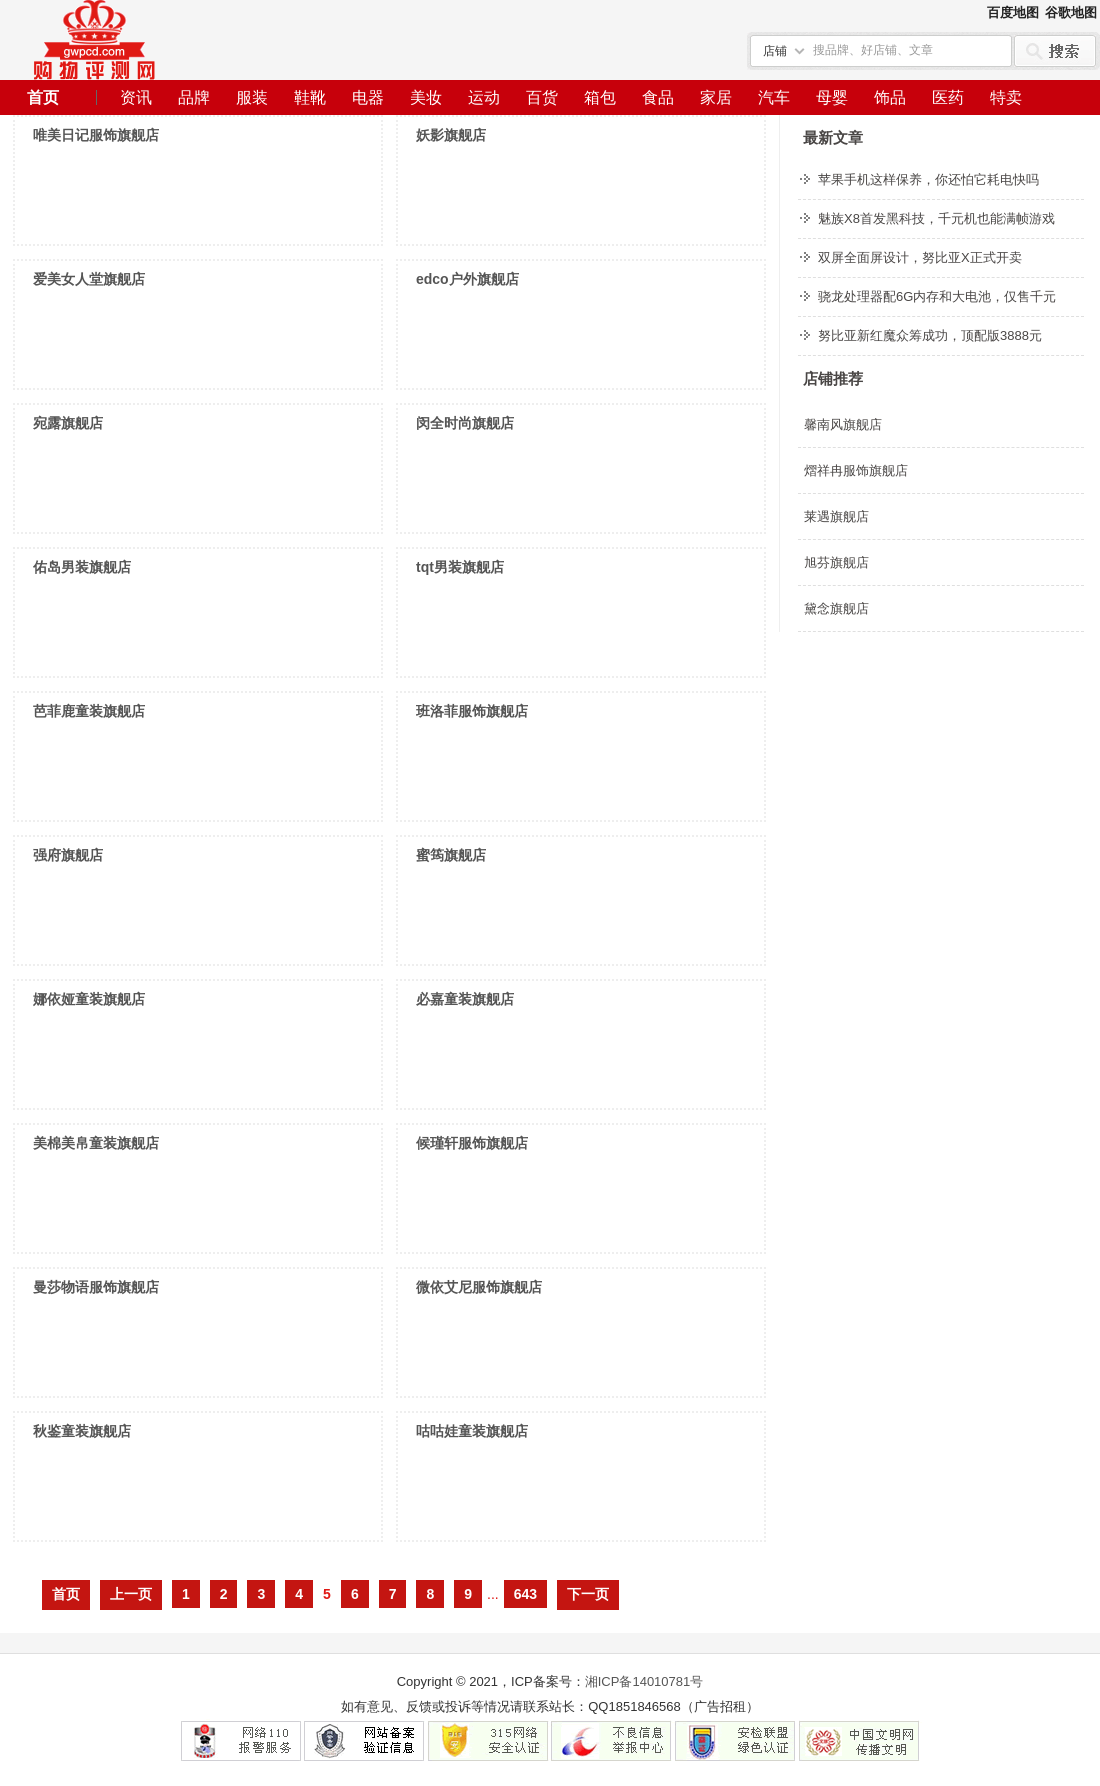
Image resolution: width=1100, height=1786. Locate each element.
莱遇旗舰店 (836, 516)
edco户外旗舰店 (467, 279)
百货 (542, 97)
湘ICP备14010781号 (644, 1681)
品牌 (194, 97)
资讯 (136, 97)
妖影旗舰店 (451, 135)
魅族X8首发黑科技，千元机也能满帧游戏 (936, 218)
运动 (484, 97)
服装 (252, 97)
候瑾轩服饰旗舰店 (472, 1143)
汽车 (774, 97)
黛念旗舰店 (836, 608)
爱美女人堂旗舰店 (89, 279)
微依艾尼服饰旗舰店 (479, 1287)
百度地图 (1013, 12)
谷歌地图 (1071, 12)
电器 (368, 97)
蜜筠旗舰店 (451, 855)
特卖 (1006, 97)
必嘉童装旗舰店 (465, 999)
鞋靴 (310, 97)
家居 (716, 97)
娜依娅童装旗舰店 (89, 999)
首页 (43, 97)
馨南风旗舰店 (843, 424)
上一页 (131, 1594)
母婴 (832, 97)
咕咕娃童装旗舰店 (472, 1431)
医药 (948, 97)
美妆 (426, 97)
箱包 (600, 97)
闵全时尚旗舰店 (465, 423)
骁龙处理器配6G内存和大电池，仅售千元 (937, 296)
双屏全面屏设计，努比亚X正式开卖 (920, 257)
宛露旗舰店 (68, 423)
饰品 (890, 97)
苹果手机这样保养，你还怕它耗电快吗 (928, 179)
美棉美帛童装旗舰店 (96, 1143)
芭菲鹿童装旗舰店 (89, 711)
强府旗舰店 (68, 855)
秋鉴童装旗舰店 (82, 1431)
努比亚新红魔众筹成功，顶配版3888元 (930, 335)
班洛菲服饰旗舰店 (472, 711)
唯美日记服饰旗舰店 (96, 135)
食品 (658, 97)
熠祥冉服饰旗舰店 (856, 470)
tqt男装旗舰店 (460, 567)
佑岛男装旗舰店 (82, 567)
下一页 (588, 1594)
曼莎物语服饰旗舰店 (96, 1287)
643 (525, 1594)
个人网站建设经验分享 (94, 40)
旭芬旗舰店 (836, 562)
